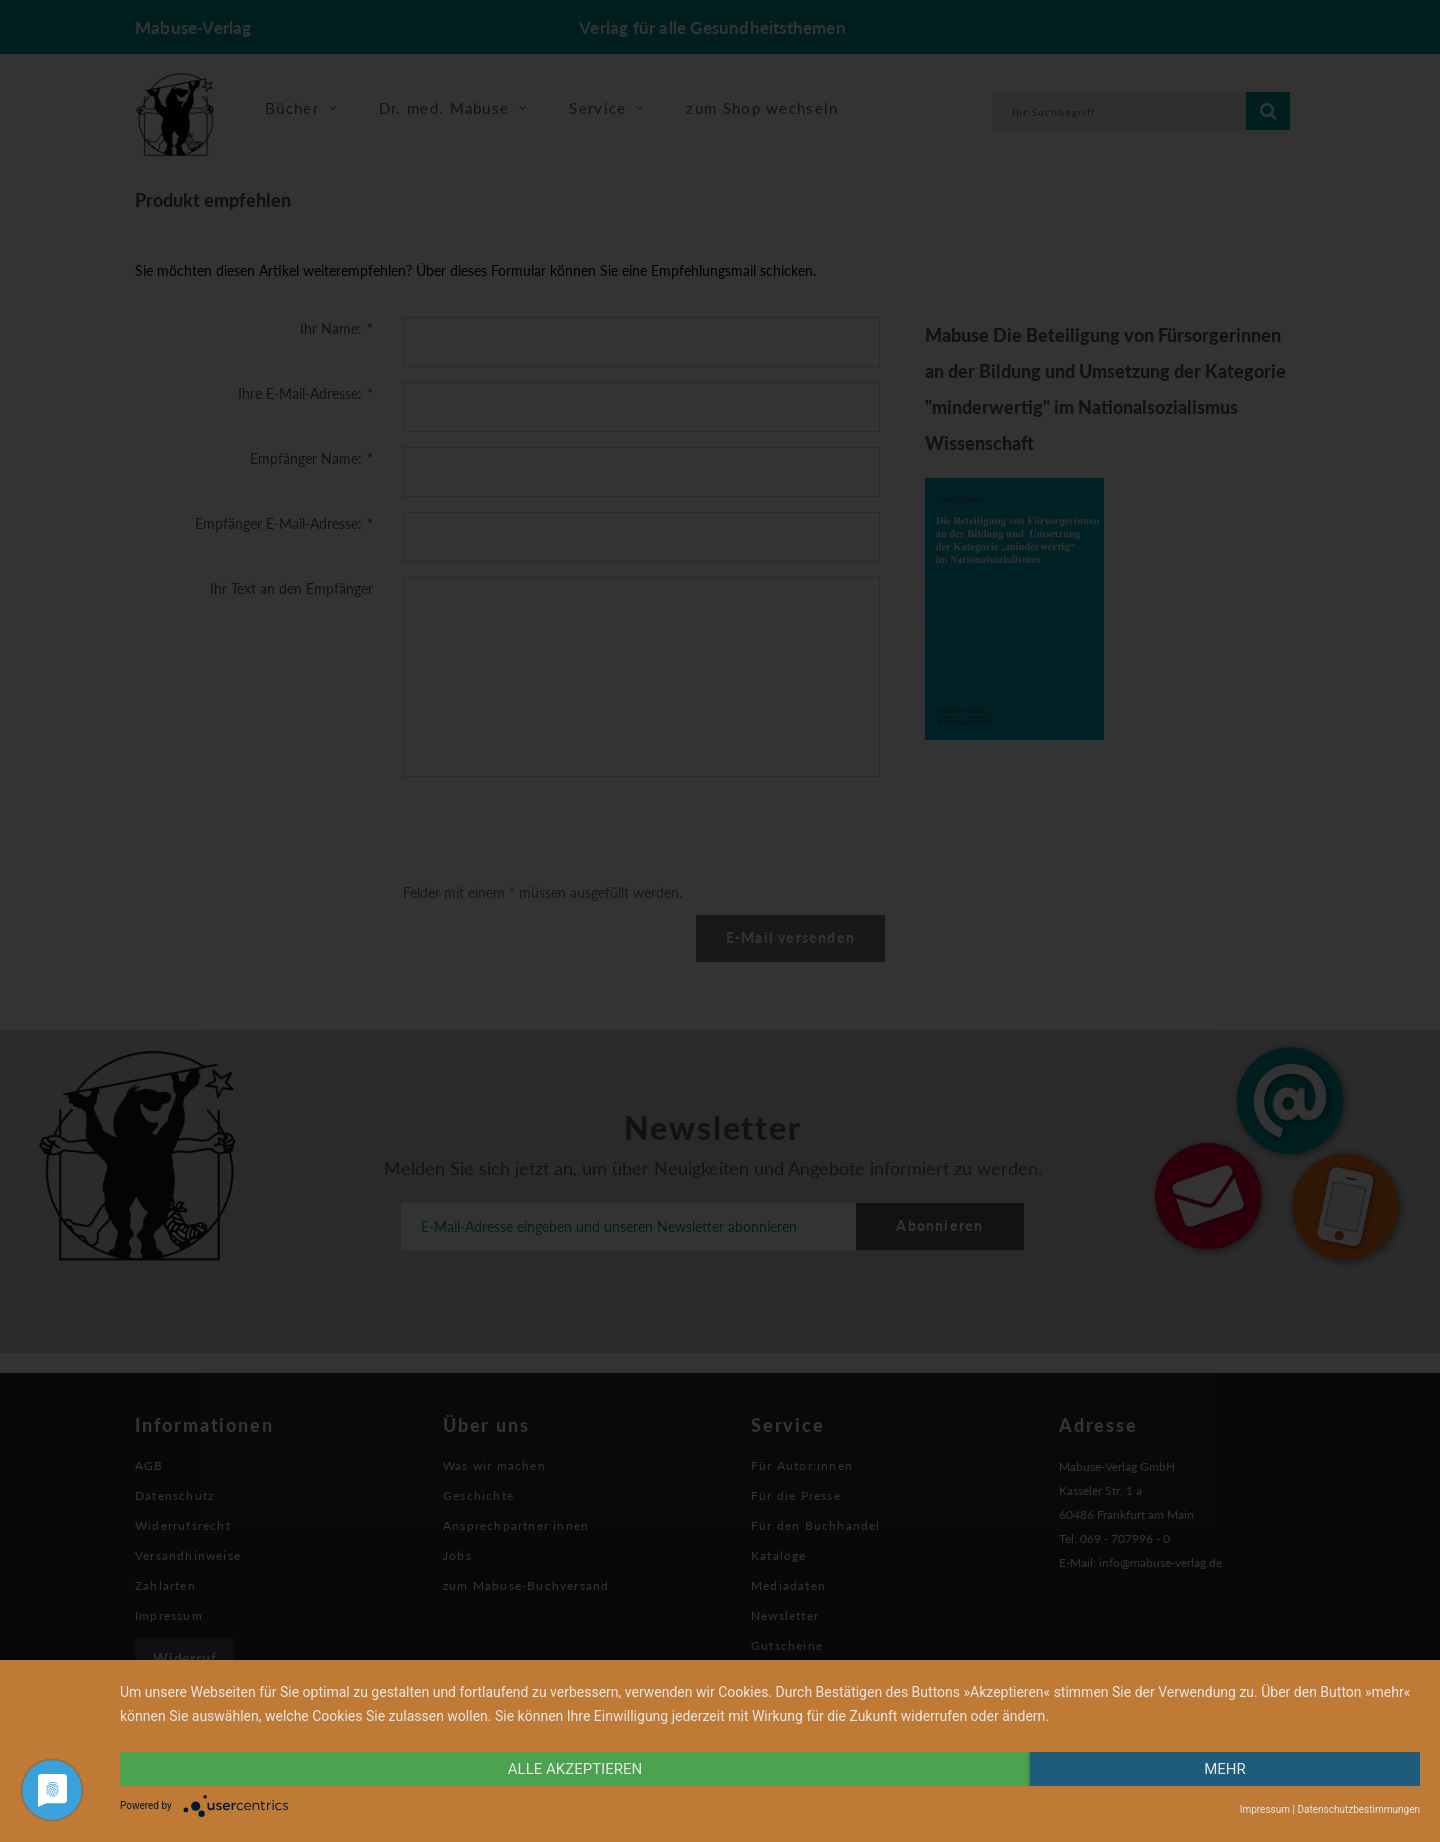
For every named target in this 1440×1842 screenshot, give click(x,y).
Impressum (1265, 1809)
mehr (1225, 1769)
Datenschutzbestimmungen (1358, 1809)
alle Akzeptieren (575, 1769)
